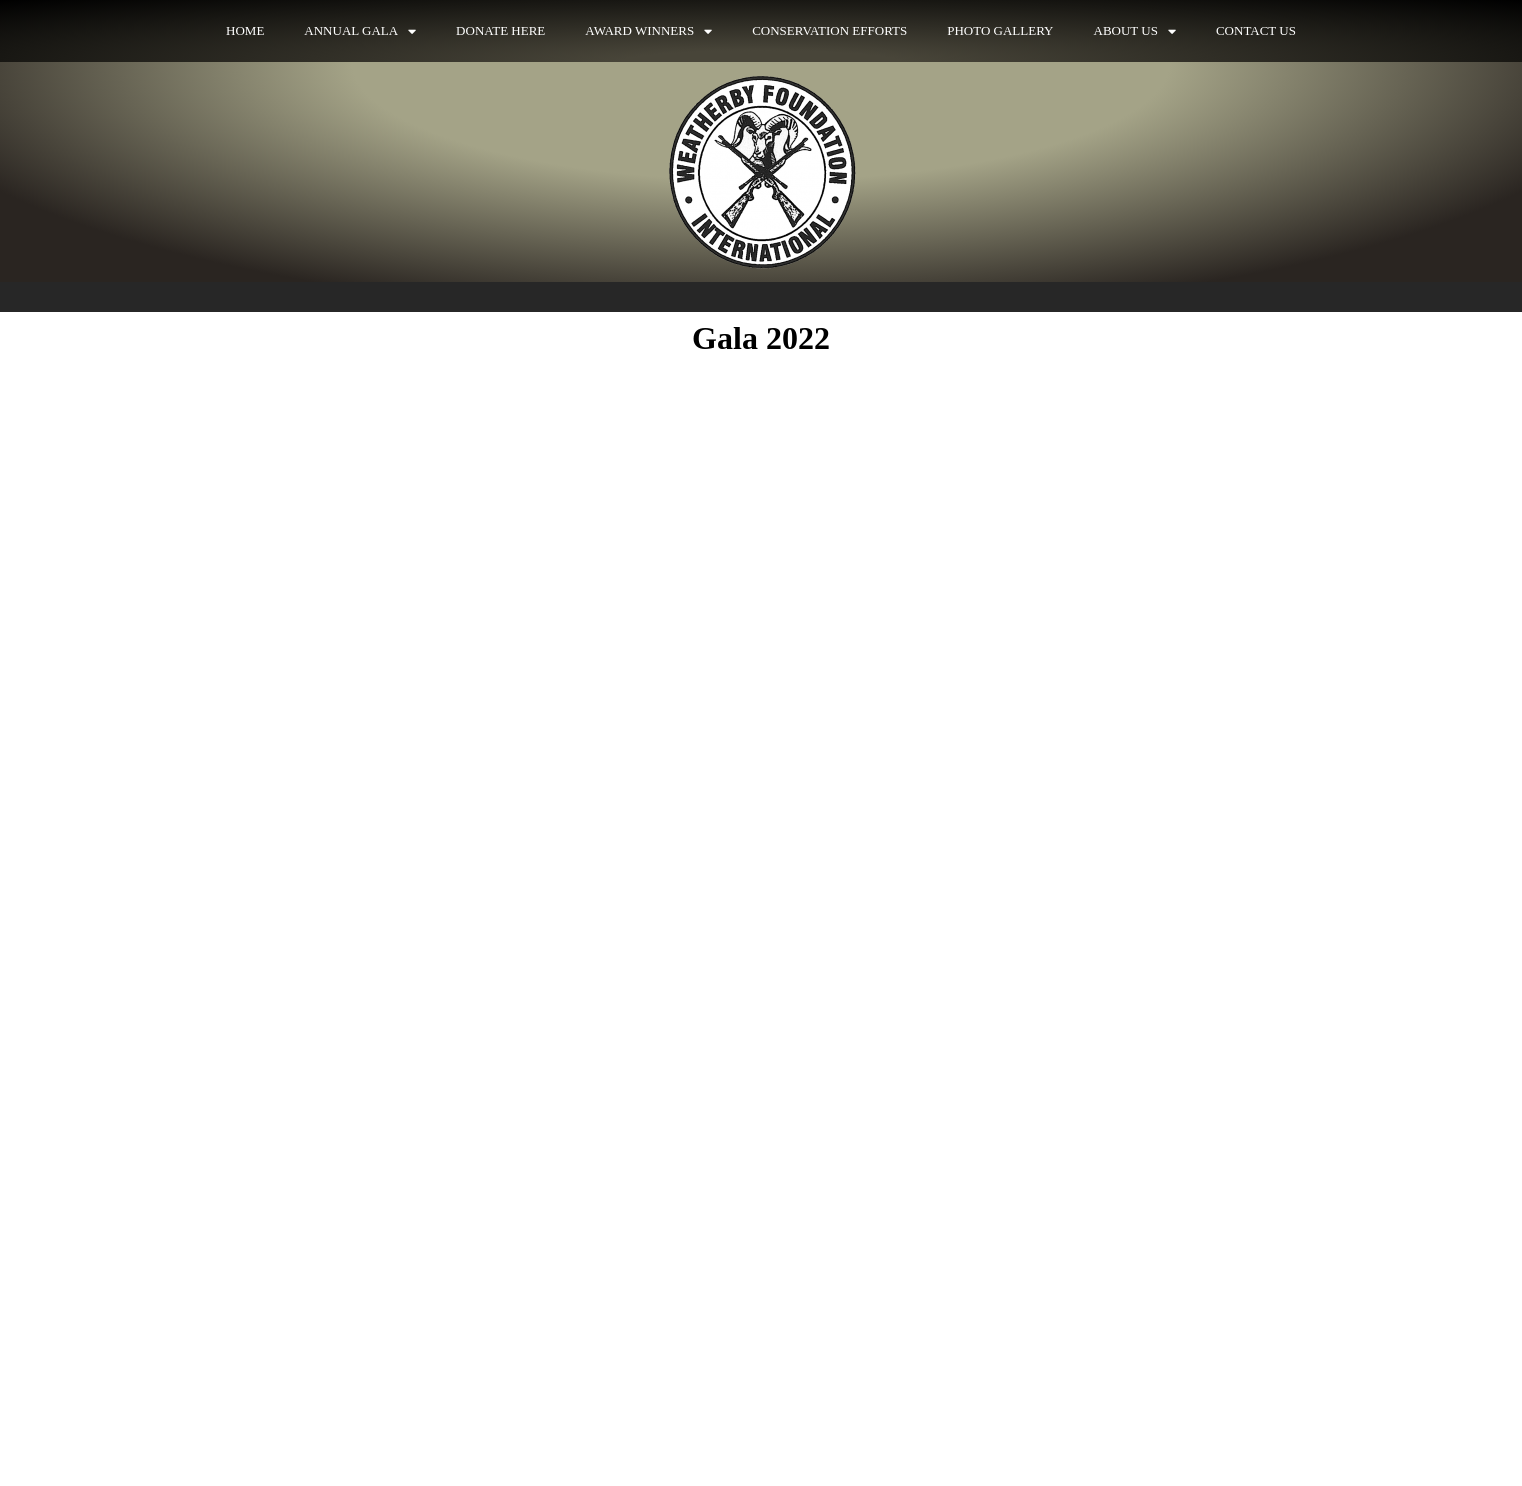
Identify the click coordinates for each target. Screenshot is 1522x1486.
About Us (1135, 31)
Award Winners (648, 31)
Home (245, 30)
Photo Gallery (1000, 30)
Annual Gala (360, 31)
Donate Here (500, 30)
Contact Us (1256, 30)
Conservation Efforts (829, 30)
